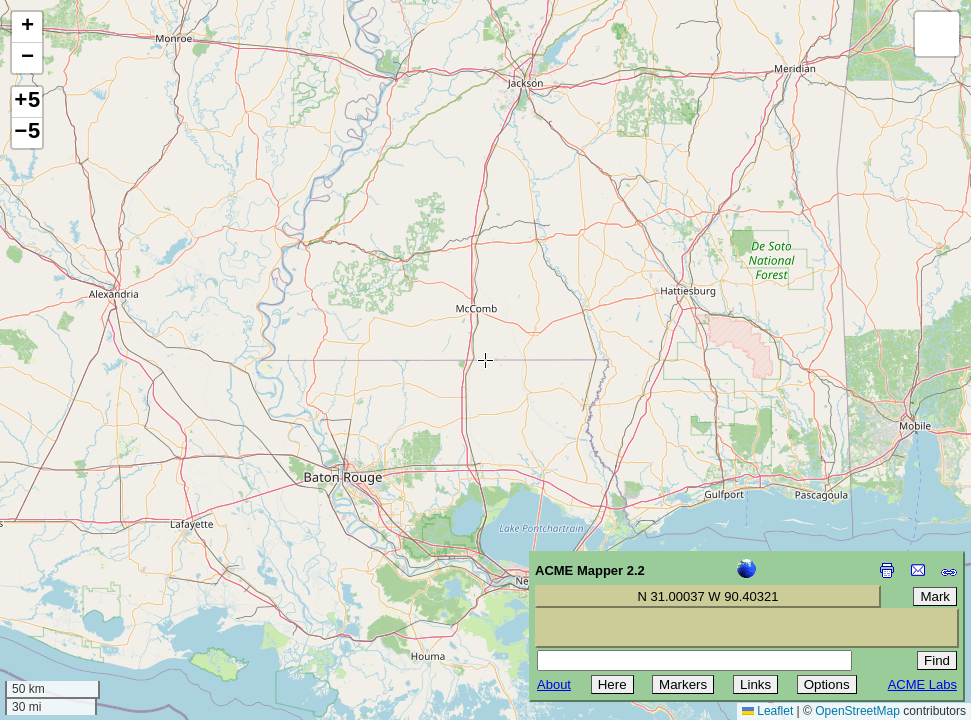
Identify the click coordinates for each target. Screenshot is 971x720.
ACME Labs (922, 684)
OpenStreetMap (857, 711)
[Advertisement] (106, 578)
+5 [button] (27, 102)
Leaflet (767, 711)
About (554, 684)
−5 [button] (27, 133)
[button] (27, 27)
